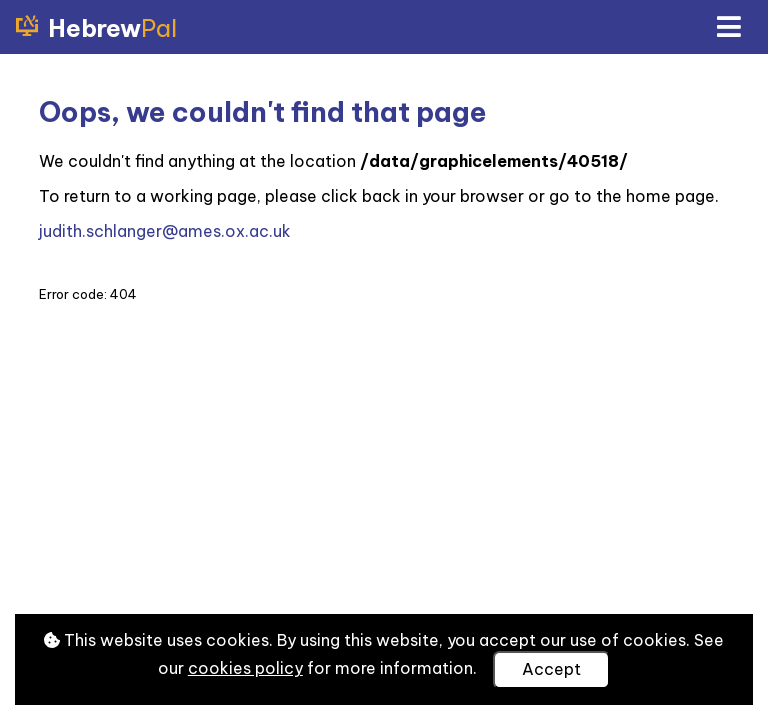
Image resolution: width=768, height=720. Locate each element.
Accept (551, 669)
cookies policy (245, 668)
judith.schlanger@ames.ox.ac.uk (165, 231)
